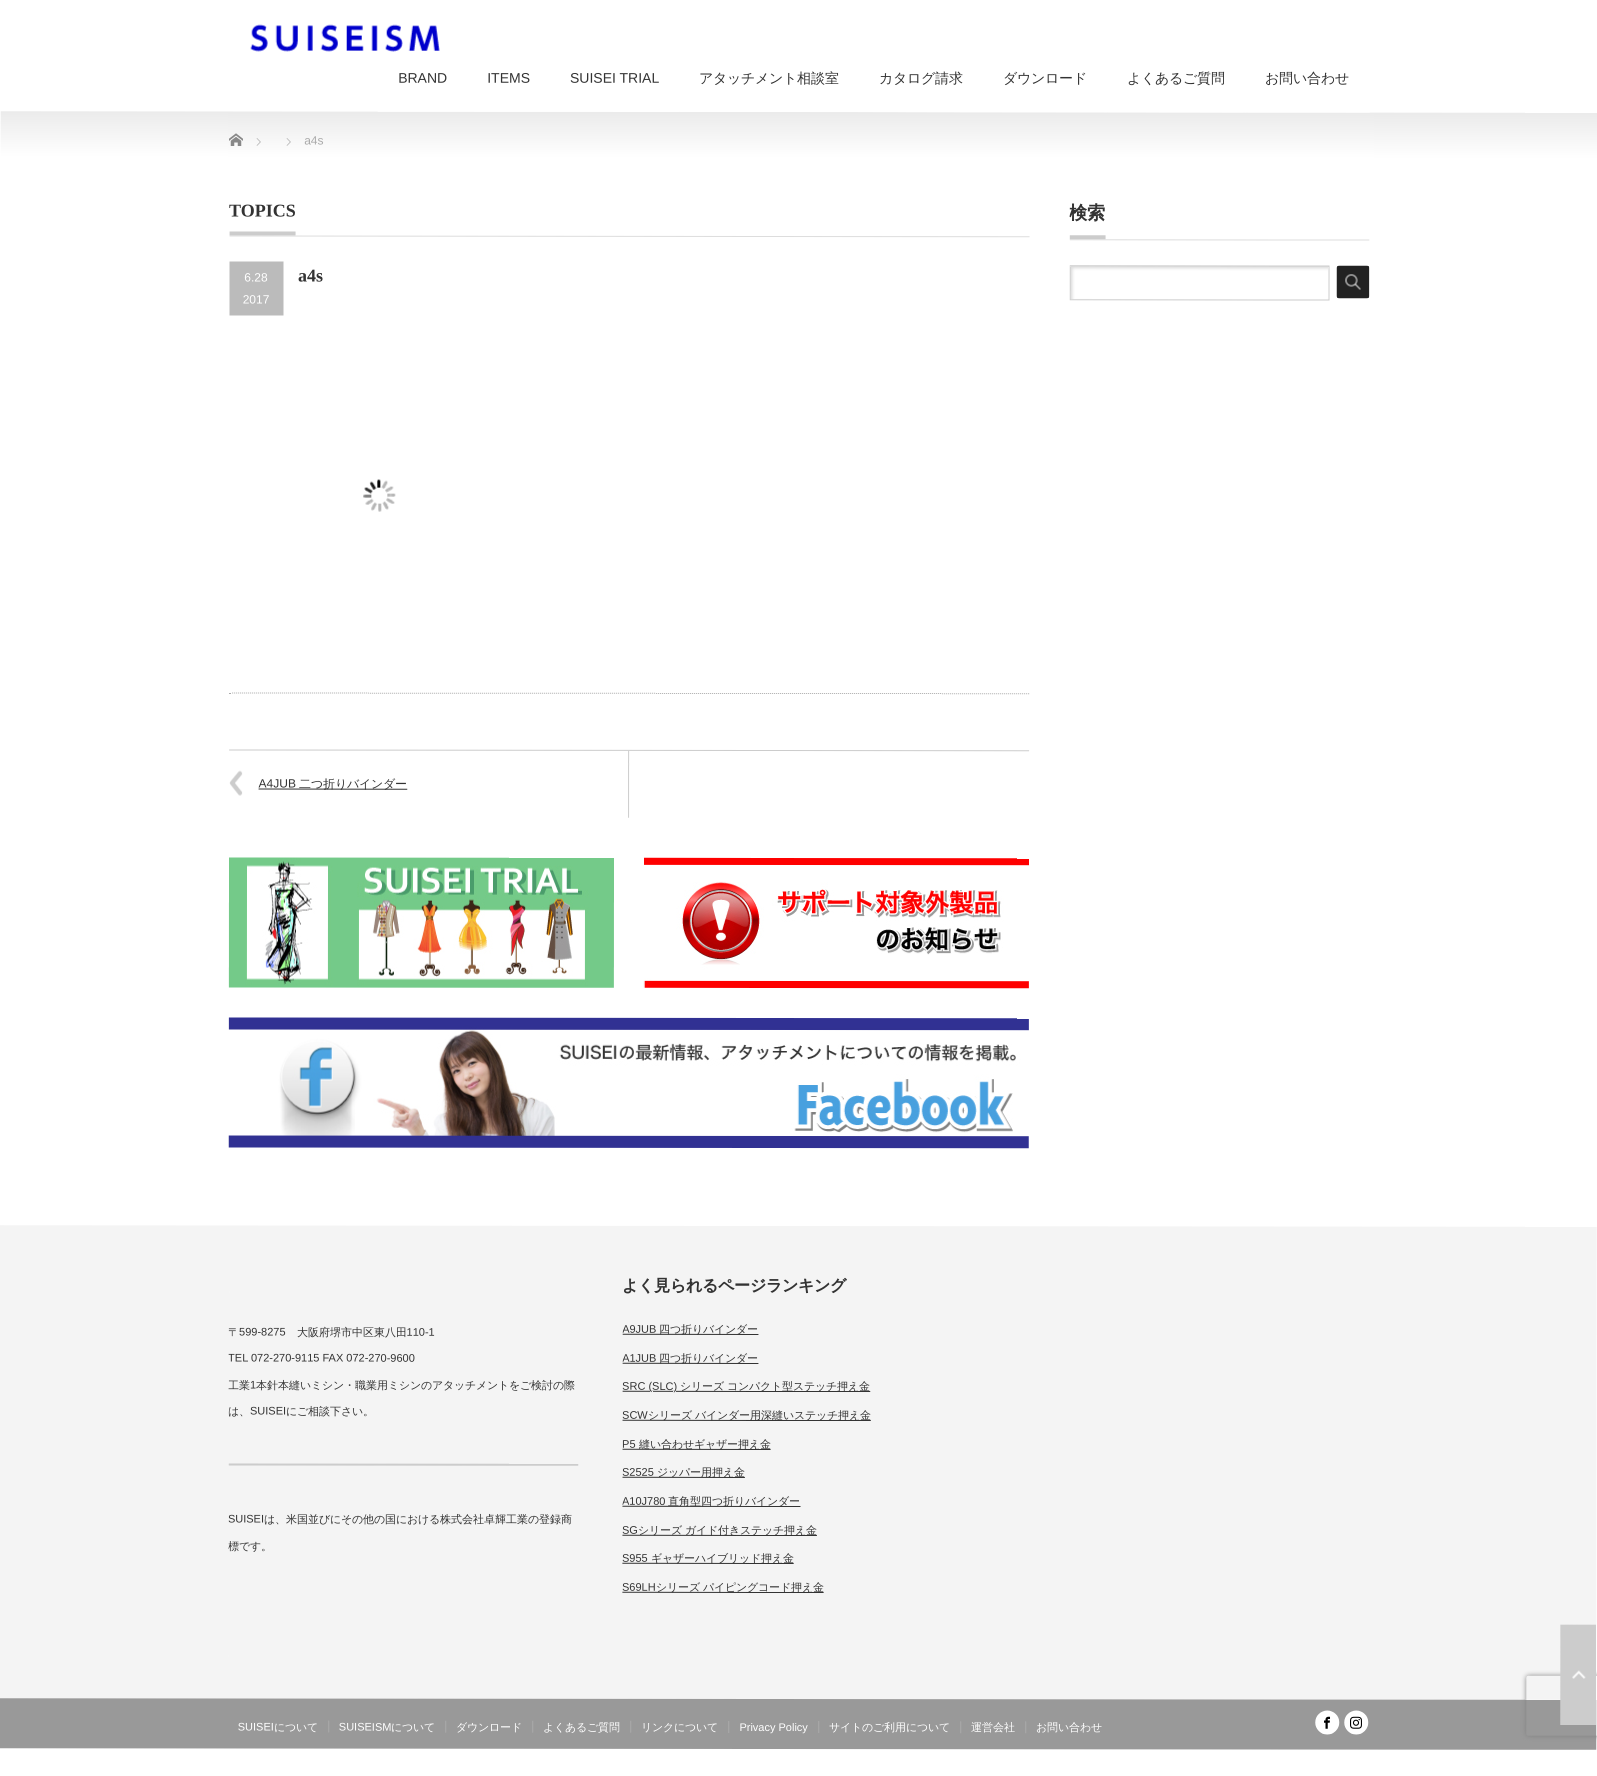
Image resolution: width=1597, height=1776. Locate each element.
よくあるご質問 (1176, 78)
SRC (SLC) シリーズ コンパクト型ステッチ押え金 (746, 1386)
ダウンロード (1045, 78)
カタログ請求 (921, 78)
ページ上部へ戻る (1578, 1675)
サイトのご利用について (889, 1727)
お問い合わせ (1307, 78)
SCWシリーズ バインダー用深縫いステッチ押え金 (746, 1415)
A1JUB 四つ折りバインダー (690, 1358)
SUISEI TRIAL (614, 78)
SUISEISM (1281, 1761)
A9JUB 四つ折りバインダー (690, 1329)
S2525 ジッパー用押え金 (683, 1472)
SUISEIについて (278, 1726)
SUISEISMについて (387, 1726)
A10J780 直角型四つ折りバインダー (711, 1501)
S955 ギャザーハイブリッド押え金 (708, 1558)
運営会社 (993, 1727)
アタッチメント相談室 (769, 78)
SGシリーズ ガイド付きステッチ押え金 (719, 1530)
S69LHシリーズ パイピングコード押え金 (723, 1587)
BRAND (422, 78)
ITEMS (508, 78)
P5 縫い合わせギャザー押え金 (696, 1444)
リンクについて (679, 1727)
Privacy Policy (773, 1727)
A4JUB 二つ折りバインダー (333, 784)
